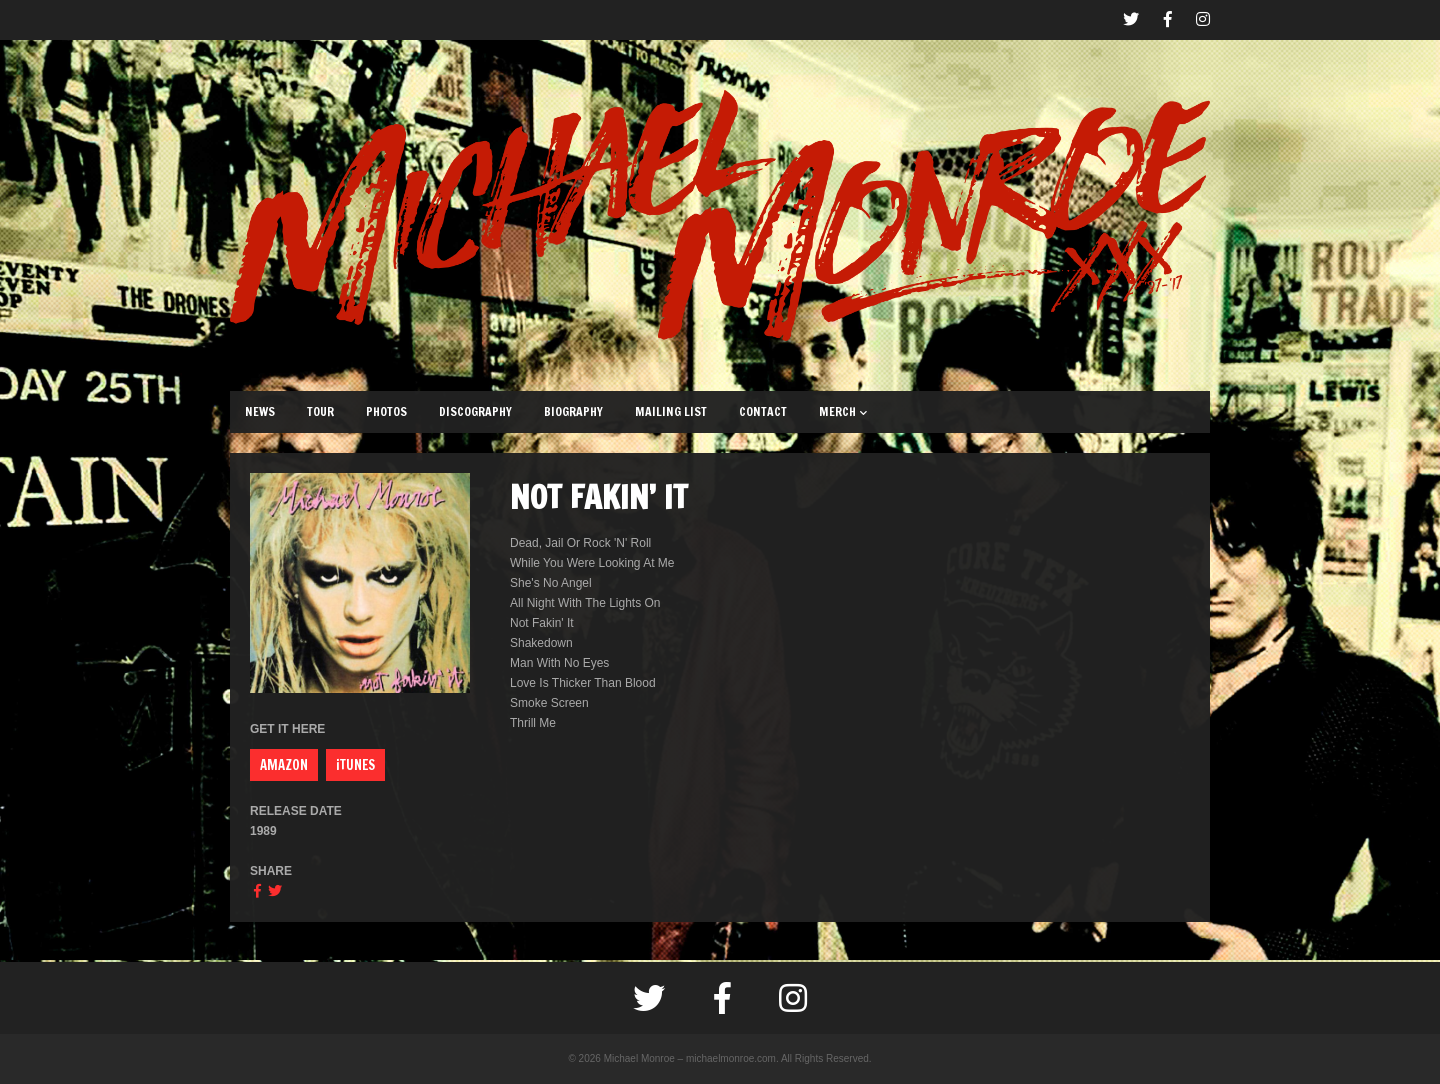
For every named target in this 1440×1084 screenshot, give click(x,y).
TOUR (320, 411)
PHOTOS (386, 411)
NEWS (260, 411)
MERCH (843, 411)
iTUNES (355, 765)
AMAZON (284, 765)
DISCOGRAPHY (475, 411)
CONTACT (763, 411)
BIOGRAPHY (573, 411)
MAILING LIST (671, 411)
